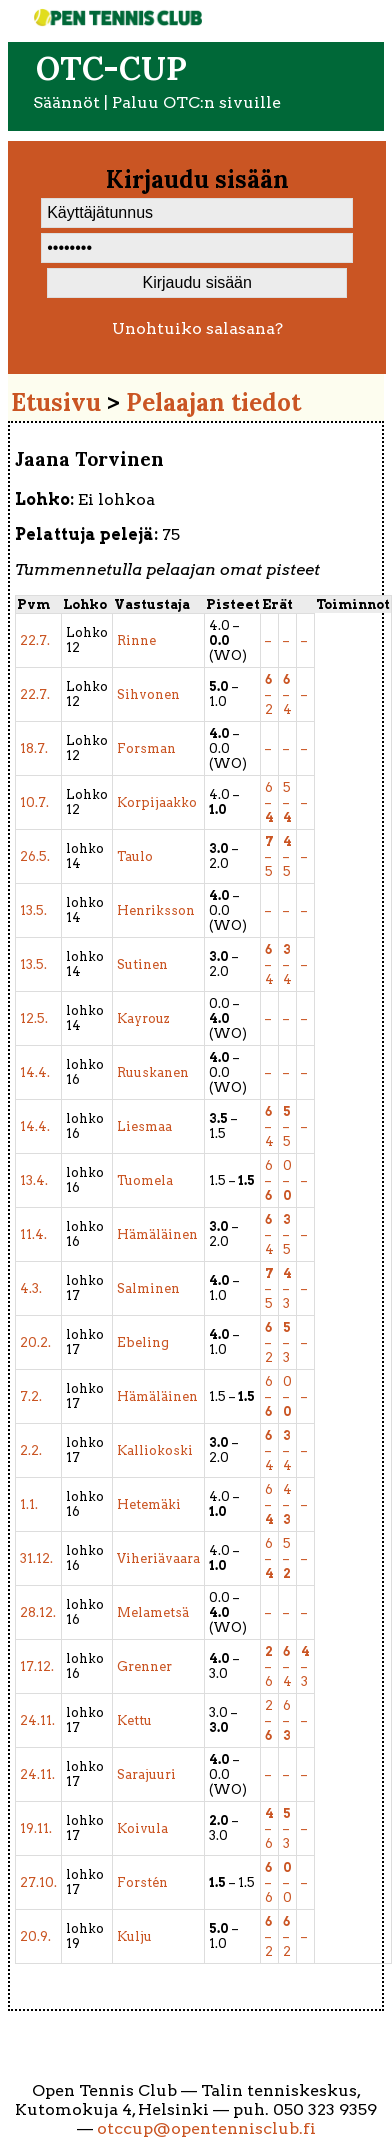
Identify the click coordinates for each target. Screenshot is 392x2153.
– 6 (269, 1666)
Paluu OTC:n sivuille (196, 102)
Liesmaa (144, 1126)
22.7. (35, 640)
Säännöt (66, 102)
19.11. (36, 1828)
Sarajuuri (146, 1774)
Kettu (134, 1720)
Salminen (148, 1288)
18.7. (34, 748)
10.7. (34, 802)
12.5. (34, 1018)
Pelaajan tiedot (213, 402)
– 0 (287, 1882)
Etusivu (56, 402)
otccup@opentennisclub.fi (206, 2128)
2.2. (31, 1450)
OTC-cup (111, 68)
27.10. (38, 1882)
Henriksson (156, 910)
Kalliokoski (155, 1450)
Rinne (136, 640)
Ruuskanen (153, 1072)
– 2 (269, 694)
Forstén (142, 1882)
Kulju (134, 1936)
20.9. (35, 1936)
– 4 (287, 694)
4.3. (31, 1288)
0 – (287, 1180)
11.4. (33, 1234)
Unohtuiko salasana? (197, 328)
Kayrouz (143, 1018)
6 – (269, 802)
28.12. (38, 1612)
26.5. (35, 856)
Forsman (146, 748)
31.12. (36, 1558)
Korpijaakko (157, 802)
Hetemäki (149, 1504)
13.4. (34, 1180)
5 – (287, 802)
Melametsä (153, 1612)
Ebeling (143, 1342)
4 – (287, 1504)
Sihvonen (148, 694)
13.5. (33, 910)
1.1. (29, 1504)
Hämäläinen (157, 1234)
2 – (269, 1720)
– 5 (269, 856)
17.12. (37, 1666)
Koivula (142, 1828)
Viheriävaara (158, 1558)
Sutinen (142, 964)
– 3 (287, 1288)
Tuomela (145, 1180)
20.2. (35, 1342)
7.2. (31, 1396)
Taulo (135, 856)
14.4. (35, 1072)
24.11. (37, 1720)
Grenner (144, 1666)
